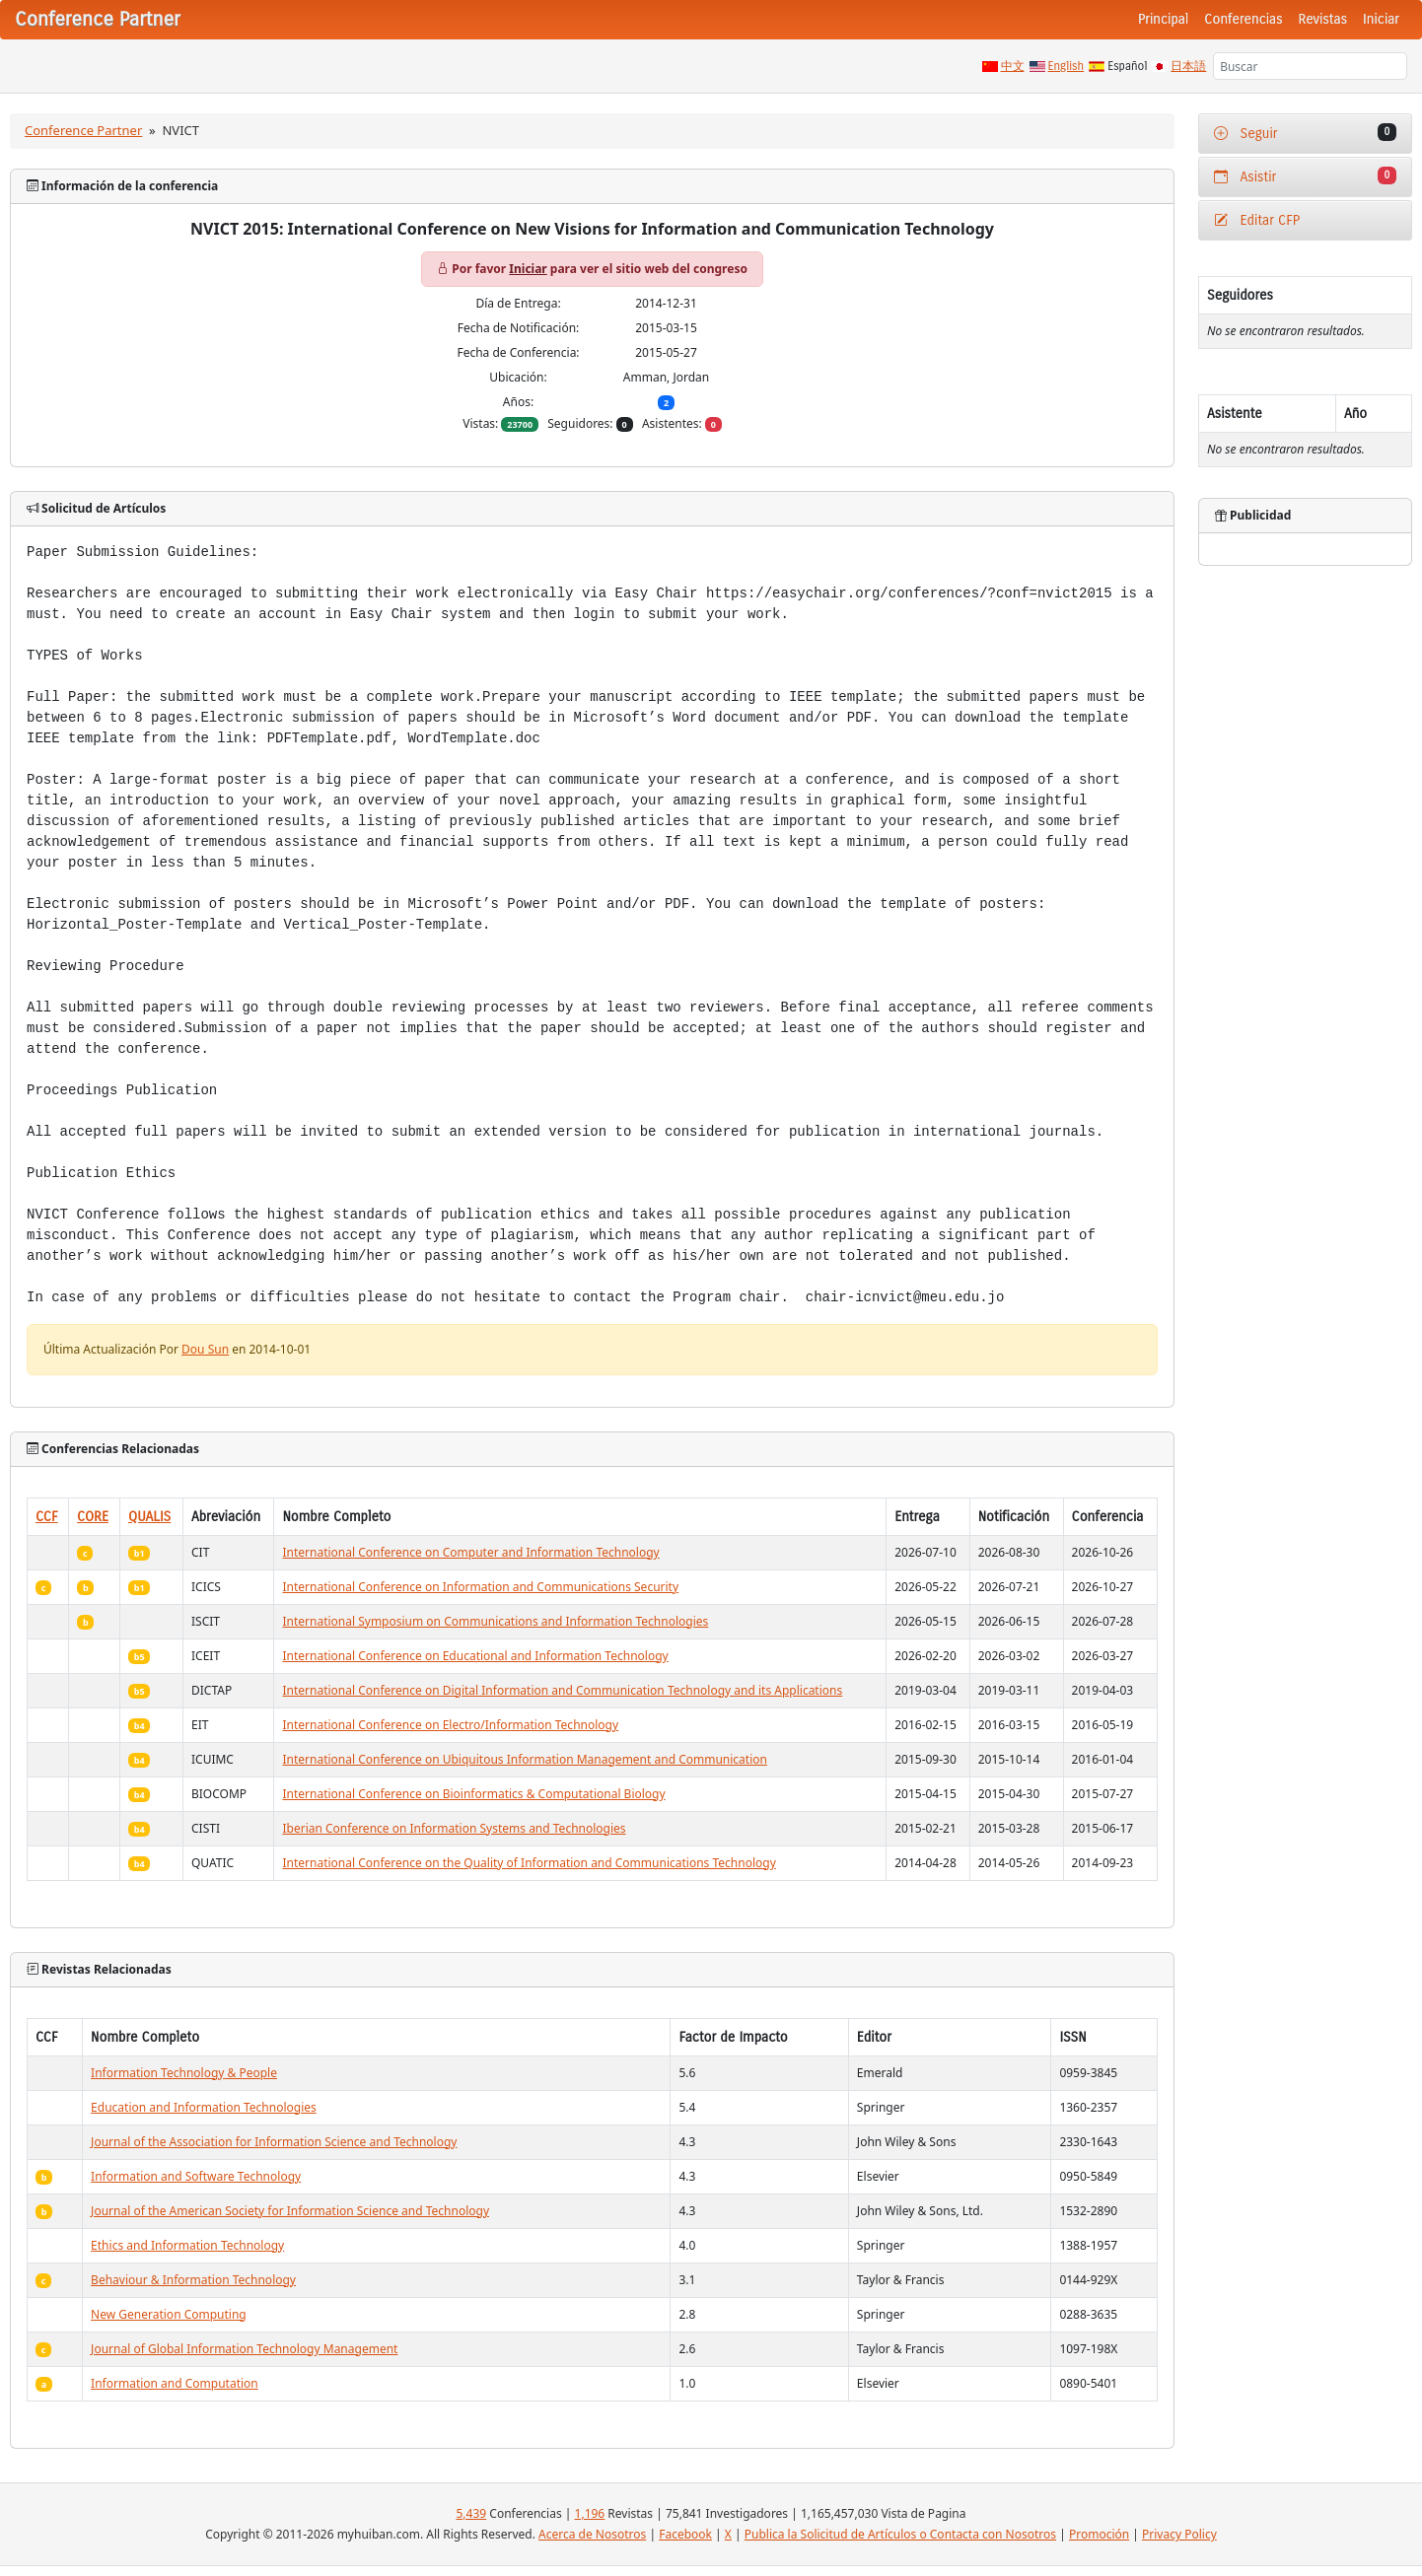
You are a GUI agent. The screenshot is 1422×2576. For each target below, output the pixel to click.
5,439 (471, 2513)
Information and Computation (174, 2383)
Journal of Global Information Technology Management (244, 2348)
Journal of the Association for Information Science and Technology (274, 2141)
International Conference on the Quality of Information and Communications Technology (528, 1862)
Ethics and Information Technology (187, 2245)
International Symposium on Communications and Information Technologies (495, 1621)
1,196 (590, 2513)
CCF (47, 1516)
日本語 (1188, 66)
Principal (1163, 19)
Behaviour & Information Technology (193, 2279)
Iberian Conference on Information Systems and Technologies (453, 1828)
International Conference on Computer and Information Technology (470, 1552)
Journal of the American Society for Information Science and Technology (290, 2210)
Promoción (1099, 2534)
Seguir (1305, 132)
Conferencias (1243, 19)
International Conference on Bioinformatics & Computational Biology (473, 1793)
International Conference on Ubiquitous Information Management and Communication (524, 1759)
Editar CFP (1257, 220)
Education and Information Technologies (204, 2107)
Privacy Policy (1179, 2534)
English (1066, 66)
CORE (92, 1516)
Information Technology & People (184, 2072)
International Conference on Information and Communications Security (480, 1586)
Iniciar (1381, 19)
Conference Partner (83, 130)
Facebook (685, 2534)
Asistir (1305, 176)
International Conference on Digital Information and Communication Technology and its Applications (562, 1690)
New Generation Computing (169, 2314)
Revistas (1323, 19)
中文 (1013, 66)
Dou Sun (205, 1349)
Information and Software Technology (196, 2176)
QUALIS (149, 1516)
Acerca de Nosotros (592, 2534)
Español (1127, 66)
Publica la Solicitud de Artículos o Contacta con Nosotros (900, 2534)
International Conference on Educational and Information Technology (475, 1655)
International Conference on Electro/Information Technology (450, 1724)
